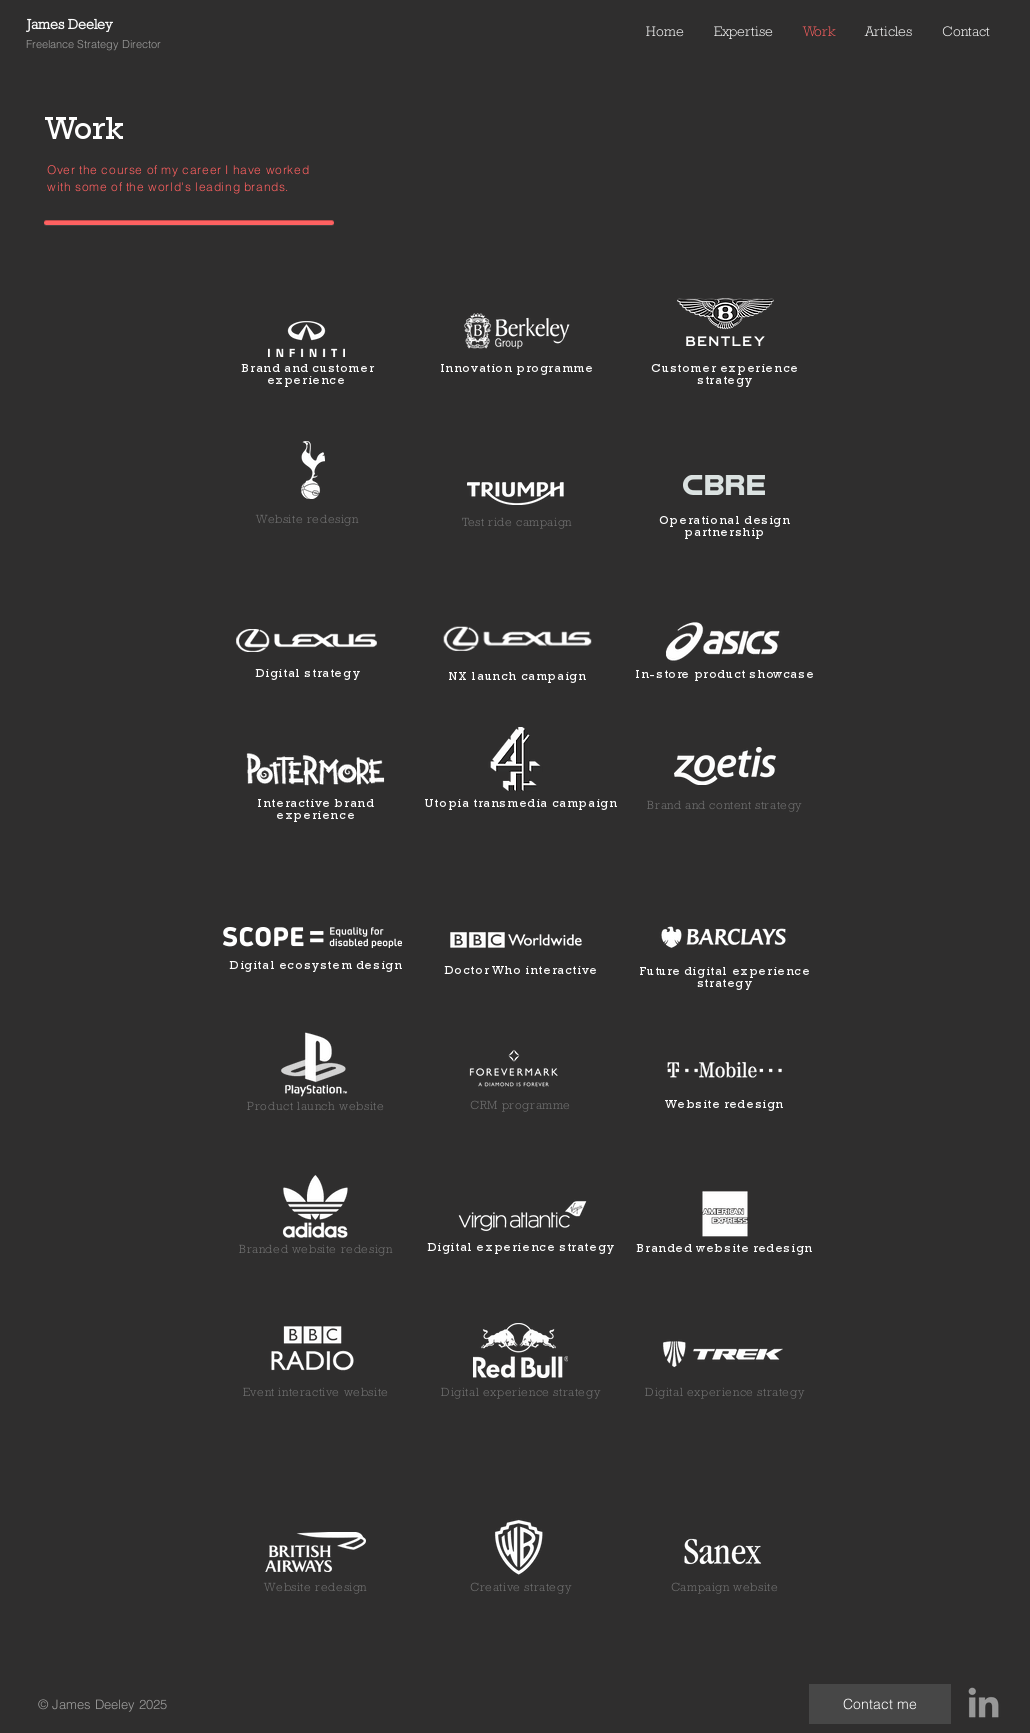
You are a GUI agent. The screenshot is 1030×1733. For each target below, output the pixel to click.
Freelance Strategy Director (93, 44)
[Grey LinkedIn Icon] (983, 1702)
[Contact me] (880, 1704)
